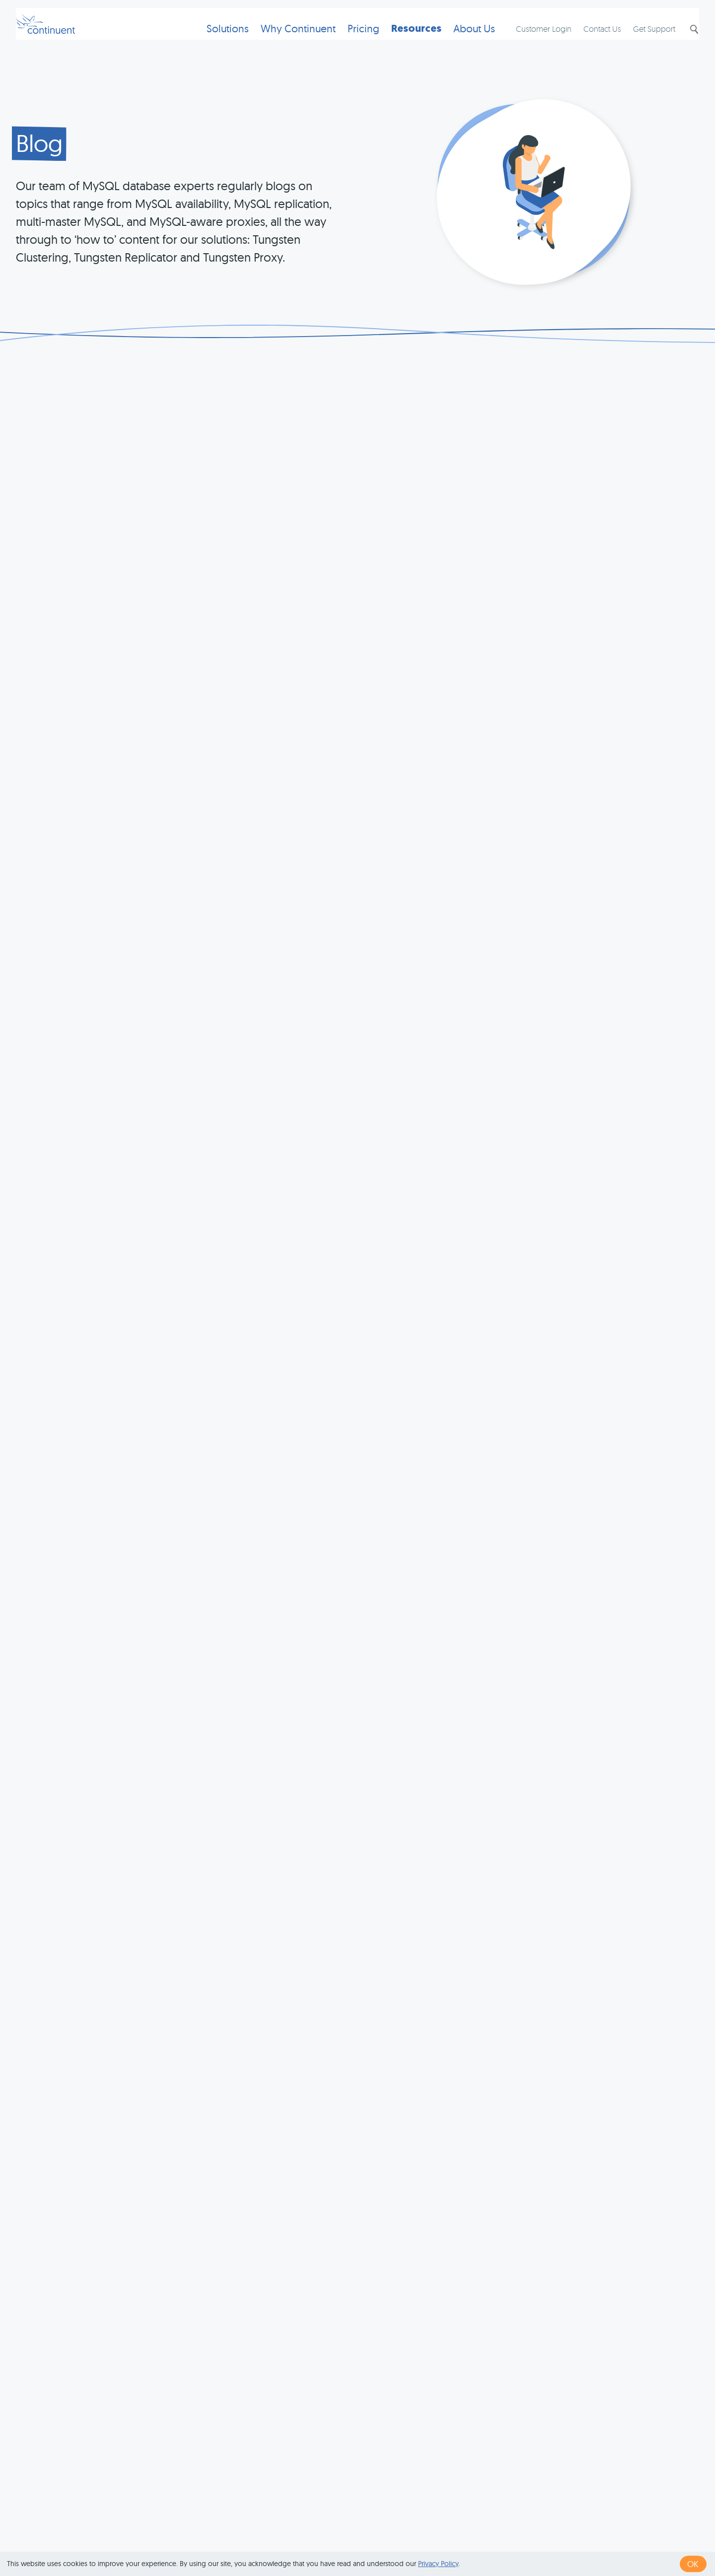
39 (538, 2382)
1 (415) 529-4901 (308, 2537)
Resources (400, 42)
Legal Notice (513, 2537)
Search (683, 43)
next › (565, 2382)
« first (286, 2382)
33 (416, 2382)
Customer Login (534, 43)
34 (436, 2382)
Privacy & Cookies (444, 2537)
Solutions (212, 42)
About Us (458, 42)
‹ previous (326, 2382)
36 (478, 2382)
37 (498, 2382)
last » (596, 2382)
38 (518, 2382)
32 (396, 2382)
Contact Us (592, 43)
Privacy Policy (438, 2563)
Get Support (644, 43)
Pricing (347, 42)
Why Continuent (282, 42)
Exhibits (562, 2537)
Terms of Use (373, 2537)
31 (377, 2382)
